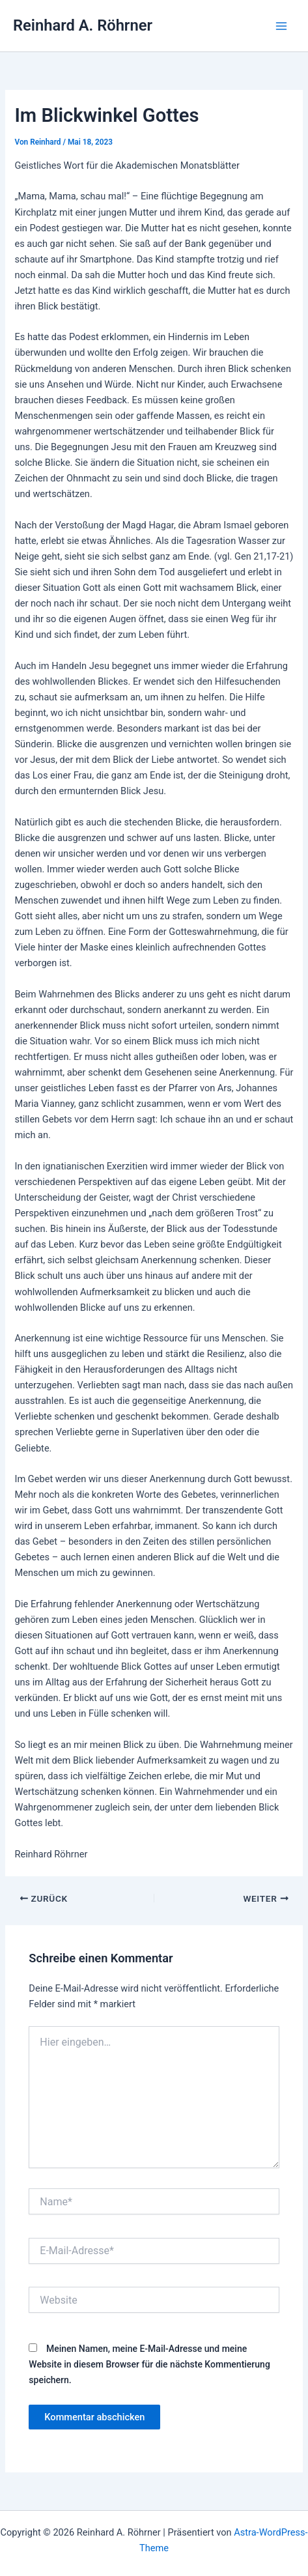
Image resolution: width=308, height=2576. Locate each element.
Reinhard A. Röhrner (82, 25)
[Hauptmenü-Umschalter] (281, 26)
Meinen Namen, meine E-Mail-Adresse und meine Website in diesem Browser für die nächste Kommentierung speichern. (149, 2364)
